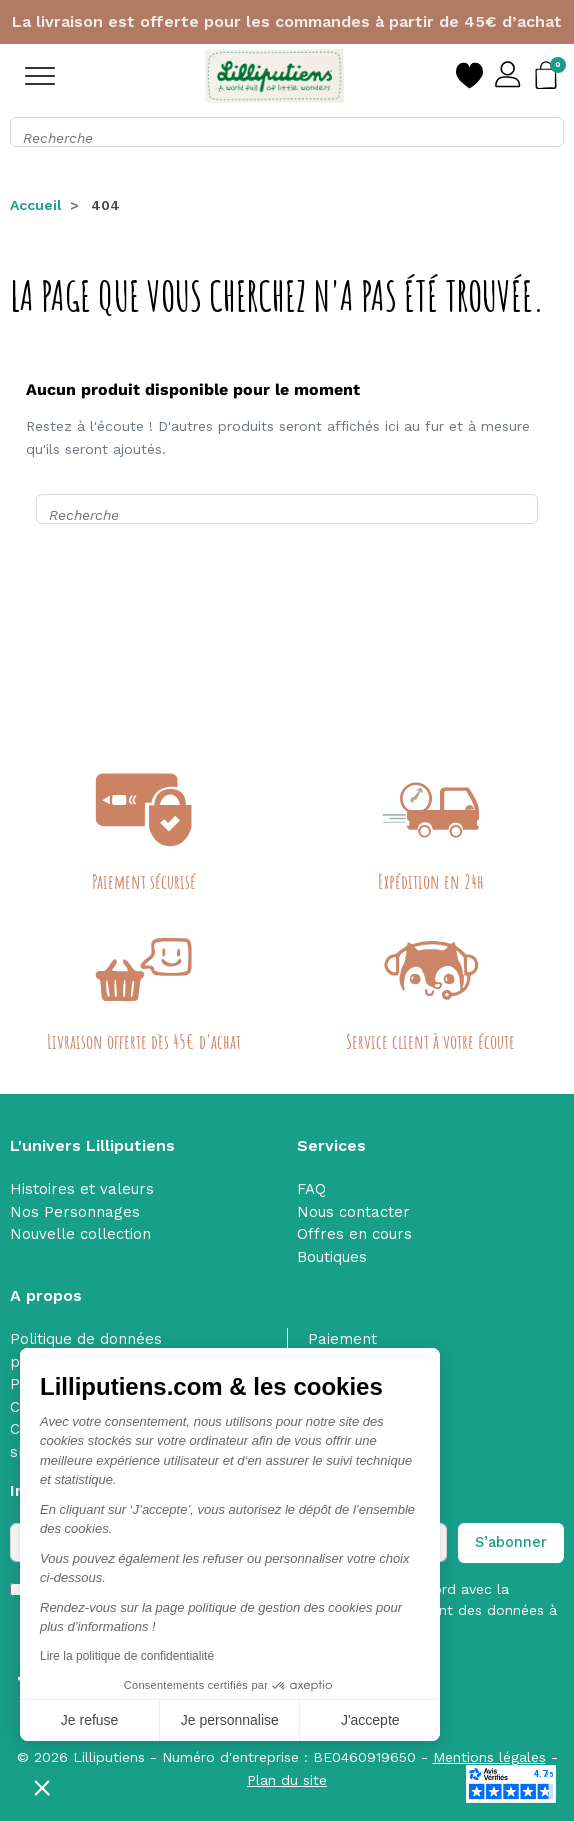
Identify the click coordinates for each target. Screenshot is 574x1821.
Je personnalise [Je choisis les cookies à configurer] (230, 1720)
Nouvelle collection (80, 1234)
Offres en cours (354, 1234)
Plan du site (287, 1780)
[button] (42, 1787)
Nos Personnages (75, 1212)
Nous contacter (353, 1212)
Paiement (342, 1339)
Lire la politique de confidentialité (127, 1656)
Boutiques (332, 1257)
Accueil (36, 205)
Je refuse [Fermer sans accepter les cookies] (90, 1720)
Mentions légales (489, 1757)
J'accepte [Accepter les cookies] (370, 1720)
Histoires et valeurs (82, 1189)
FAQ (311, 1189)
